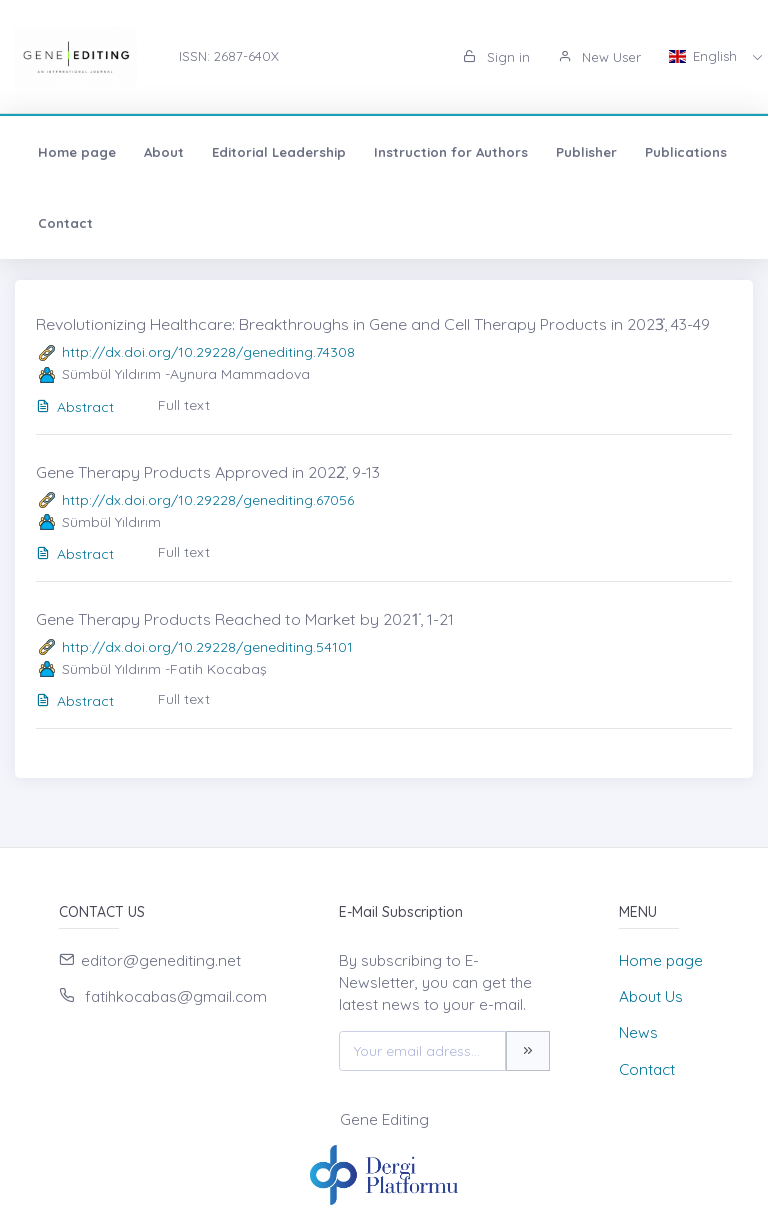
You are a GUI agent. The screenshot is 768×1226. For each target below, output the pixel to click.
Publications (686, 152)
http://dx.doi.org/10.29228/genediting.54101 (207, 647)
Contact (65, 223)
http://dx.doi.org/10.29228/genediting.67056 (208, 500)
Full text (184, 405)
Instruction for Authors (451, 152)
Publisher (586, 152)
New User (599, 57)
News (638, 1032)
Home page (77, 152)
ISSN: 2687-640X (229, 56)
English (705, 56)
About (164, 152)
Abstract (75, 407)
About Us (651, 996)
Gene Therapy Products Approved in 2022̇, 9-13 (208, 472)
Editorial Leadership (279, 152)
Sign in (496, 57)
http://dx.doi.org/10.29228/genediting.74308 (208, 352)
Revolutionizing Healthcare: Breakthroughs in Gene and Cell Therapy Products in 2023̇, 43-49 (373, 324)
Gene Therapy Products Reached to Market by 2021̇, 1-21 (245, 619)
